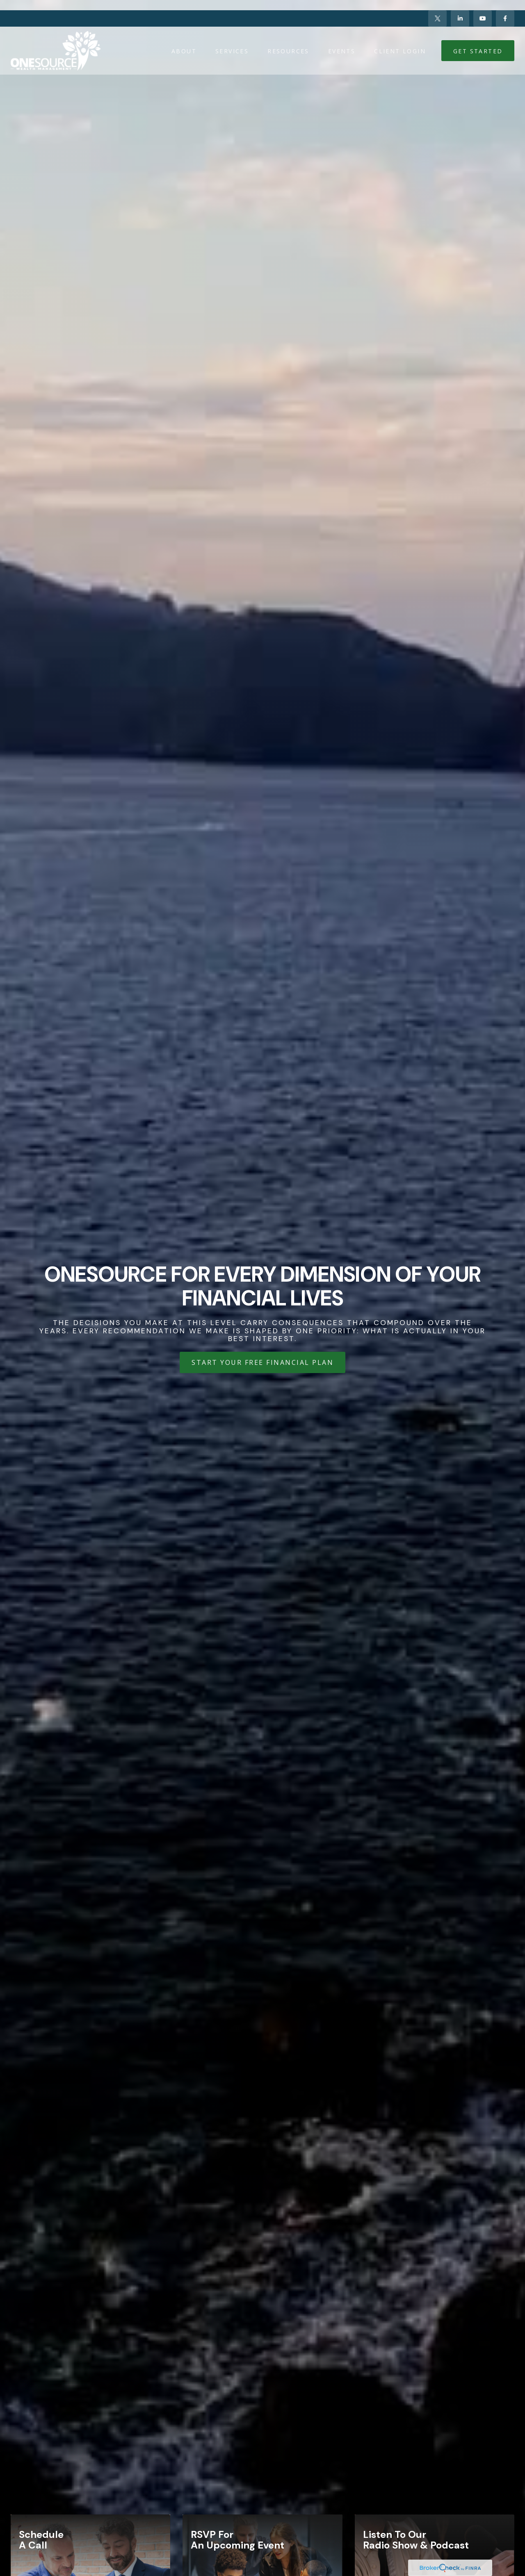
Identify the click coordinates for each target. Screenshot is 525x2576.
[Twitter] (437, 8)
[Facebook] (505, 8)
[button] (184, 40)
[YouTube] (482, 8)
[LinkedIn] (460, 8)
